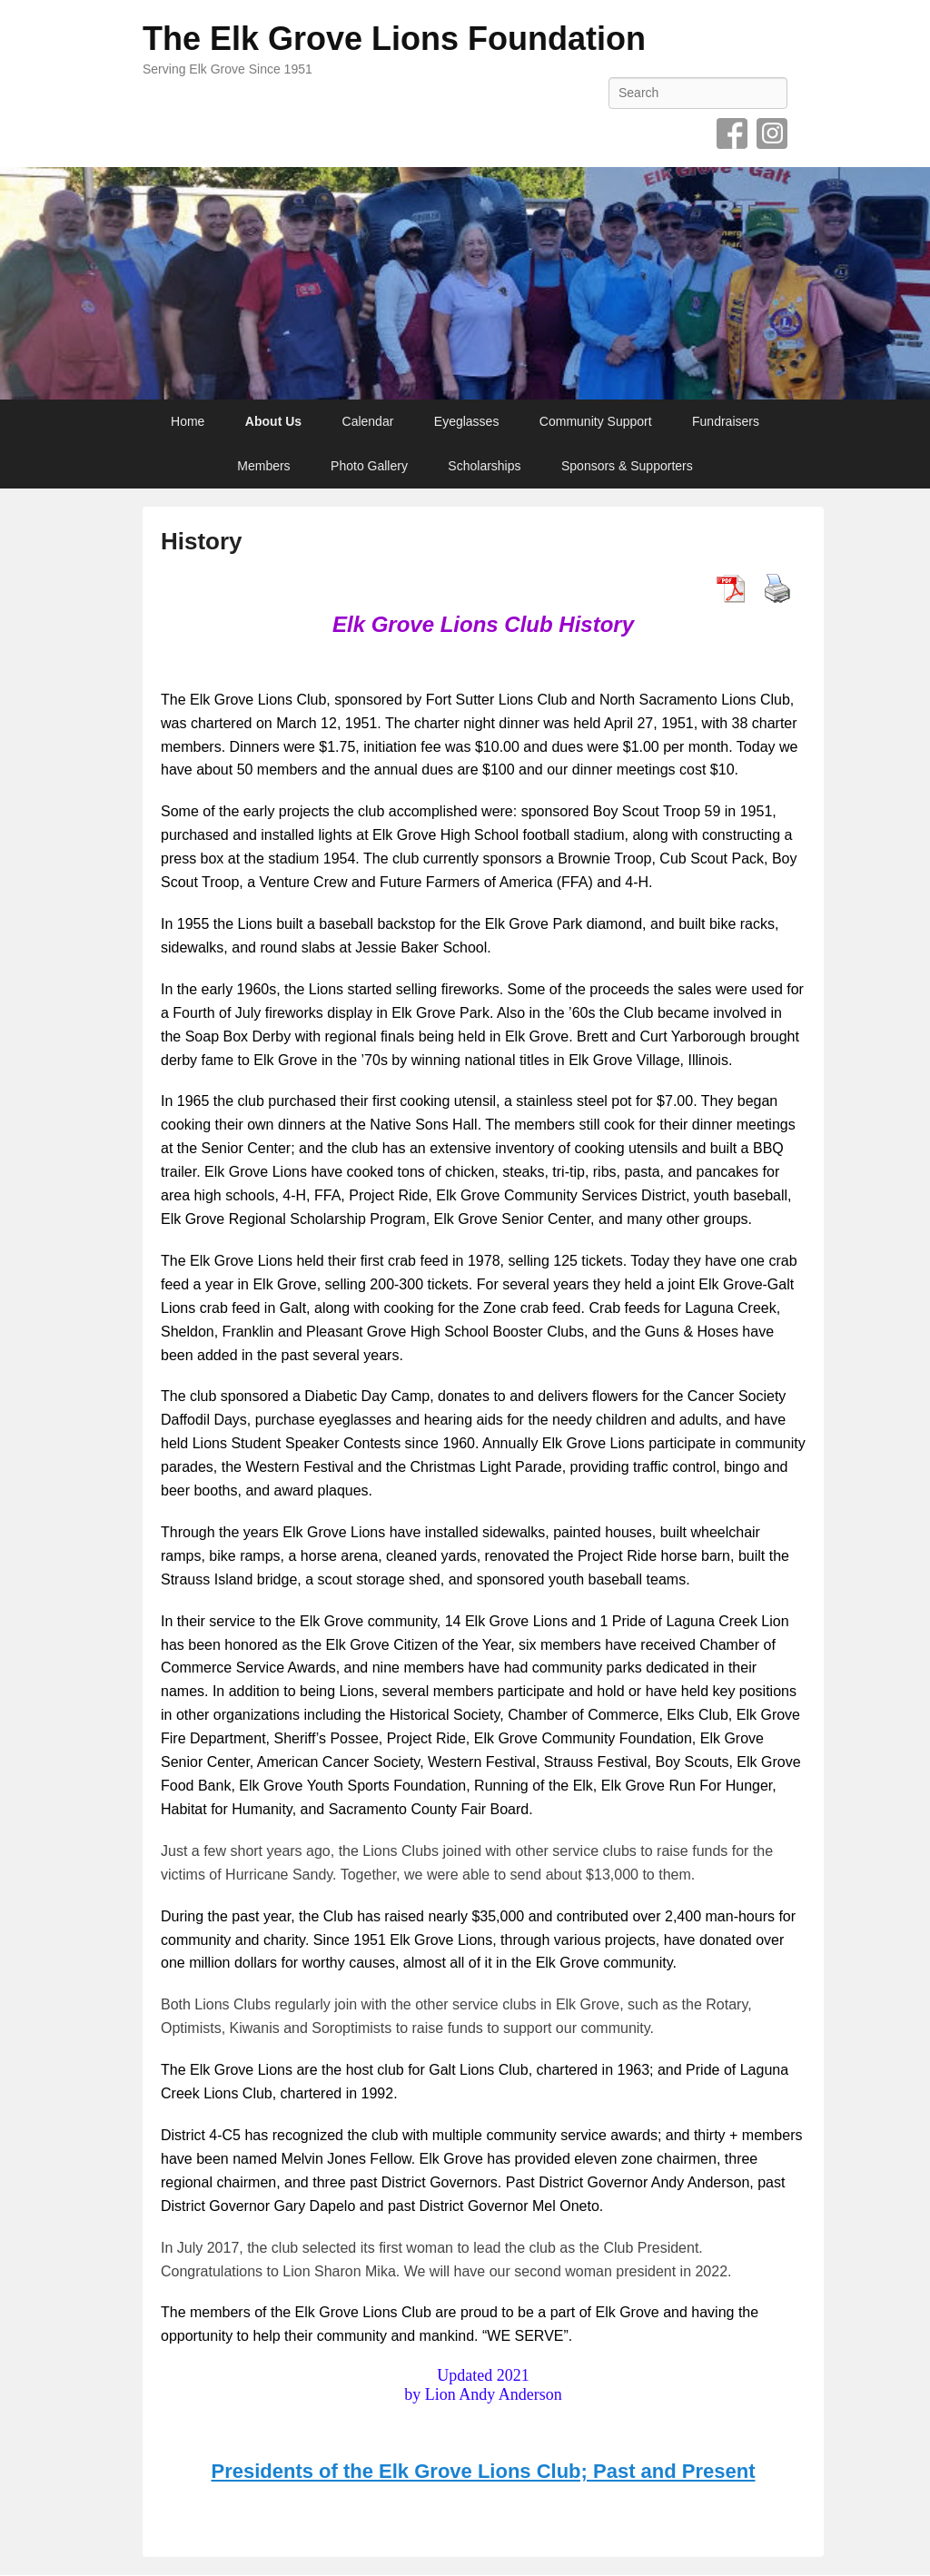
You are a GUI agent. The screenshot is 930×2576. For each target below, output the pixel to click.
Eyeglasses (467, 421)
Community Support (595, 421)
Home (187, 421)
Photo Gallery (369, 466)
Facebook (732, 133)
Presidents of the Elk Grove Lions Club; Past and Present (483, 2471)
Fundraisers (725, 421)
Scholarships (484, 466)
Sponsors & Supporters (627, 466)
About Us (273, 421)
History (201, 541)
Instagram (772, 133)
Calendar (368, 421)
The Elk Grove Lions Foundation (394, 38)
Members (263, 466)
